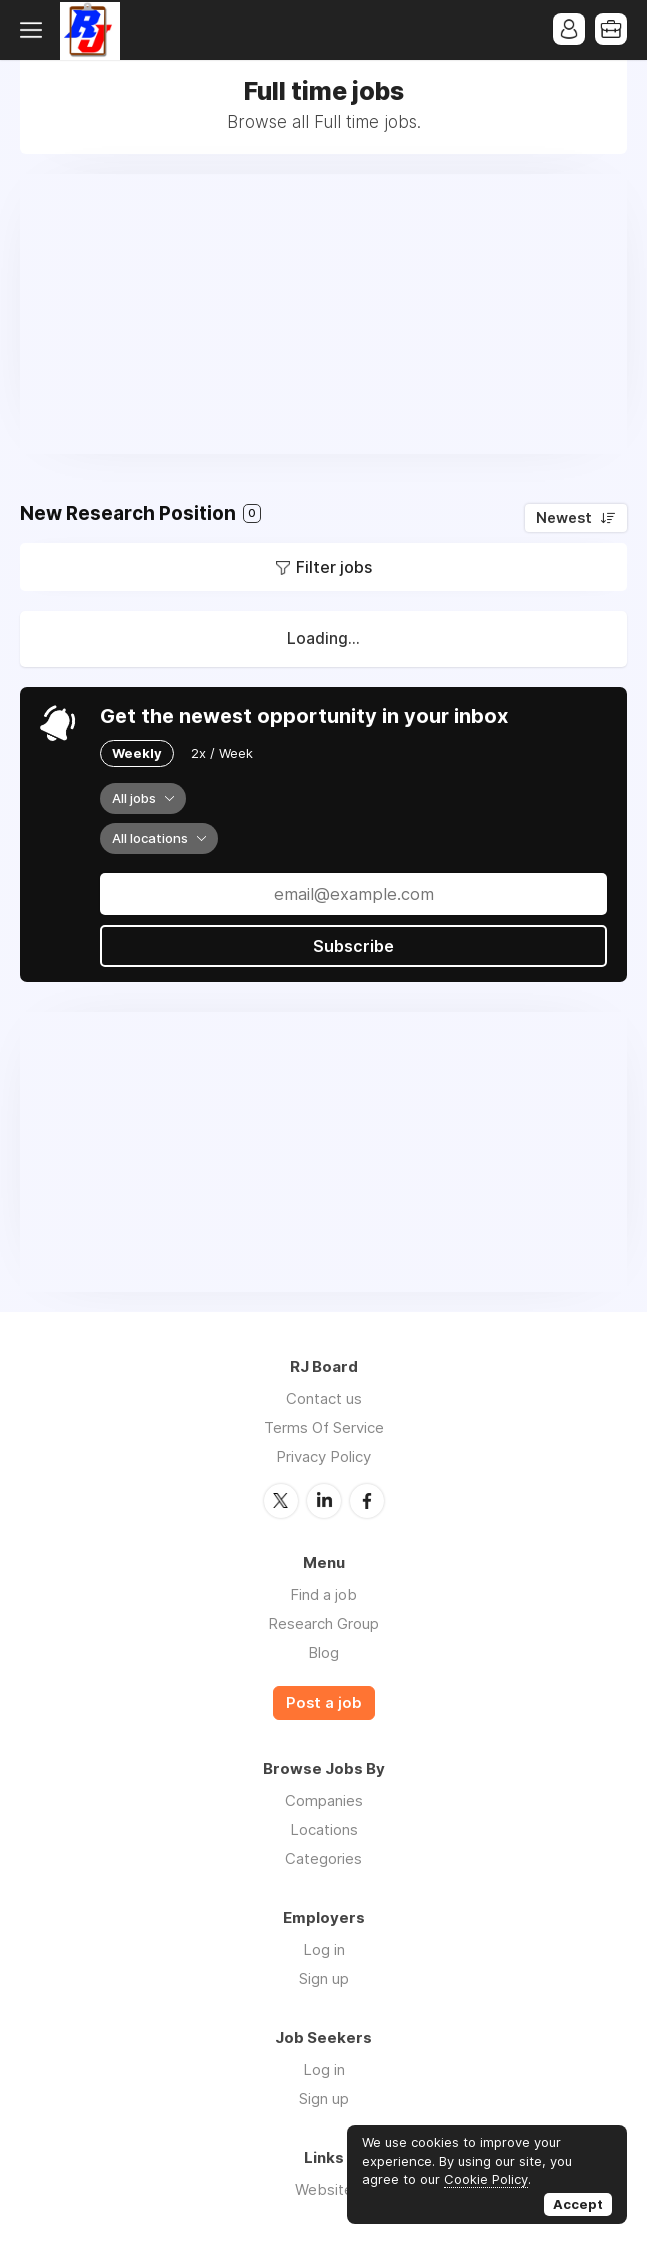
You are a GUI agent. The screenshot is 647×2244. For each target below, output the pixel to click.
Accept (578, 2204)
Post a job (324, 1703)
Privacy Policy (323, 1456)
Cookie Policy (486, 2179)
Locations (324, 1829)
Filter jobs (334, 567)
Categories (323, 1858)
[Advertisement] (323, 314)
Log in (324, 1949)
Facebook (367, 1501)
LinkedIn (324, 1501)
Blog (323, 1652)
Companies (324, 1800)
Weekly (137, 753)
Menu (35, 30)
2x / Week (222, 753)
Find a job (323, 1594)
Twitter (281, 1501)
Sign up (324, 1978)
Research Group (323, 1623)
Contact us (324, 1398)
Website (324, 2189)
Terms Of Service (324, 1427)
